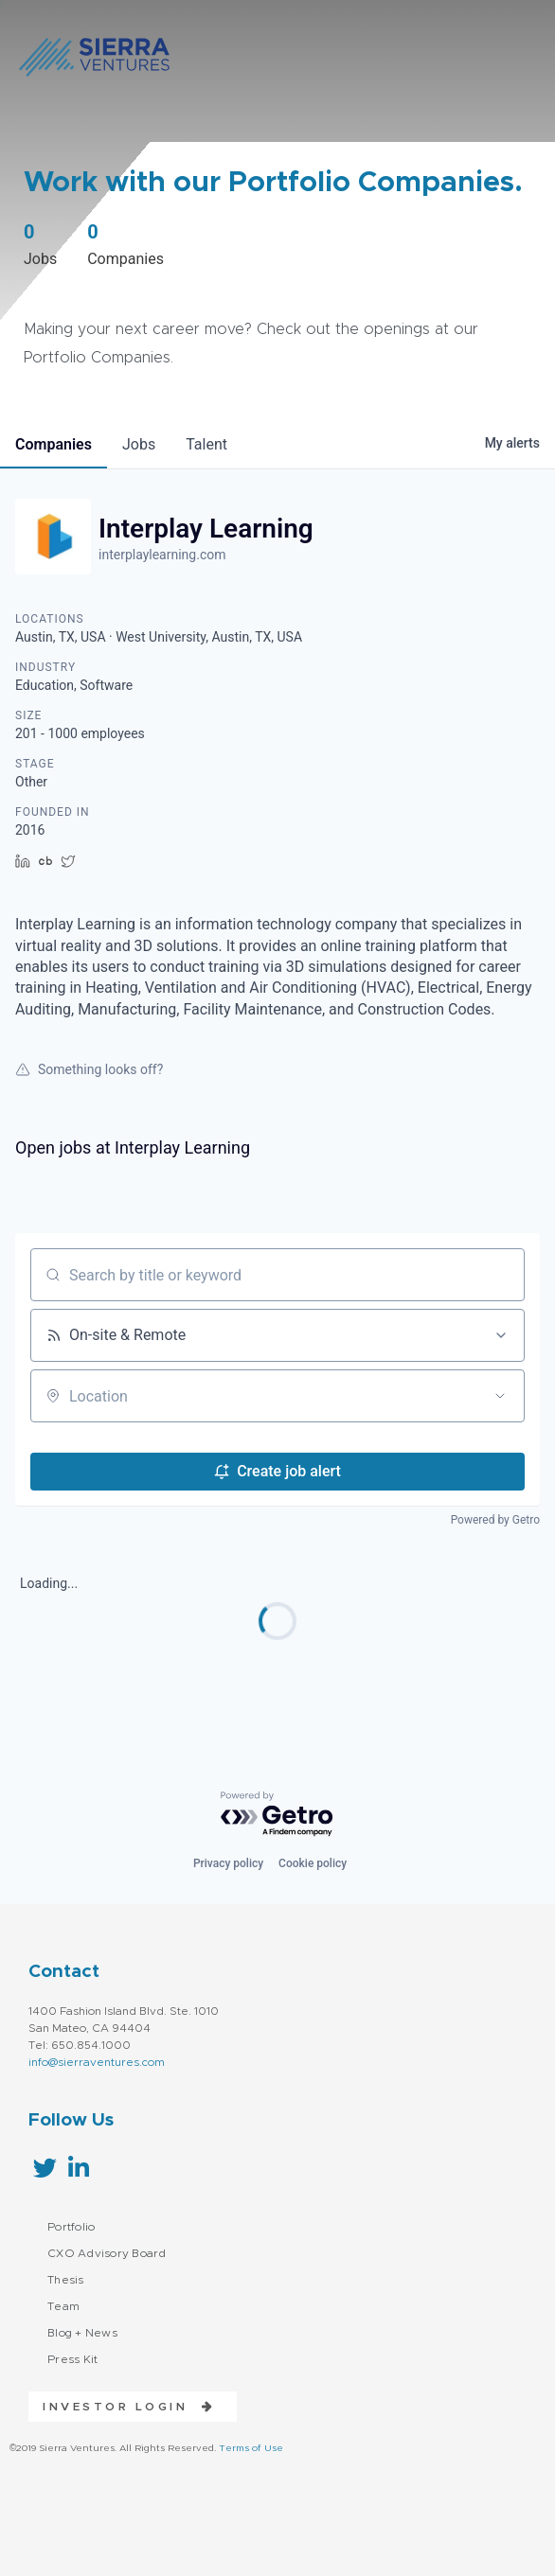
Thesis (65, 2279)
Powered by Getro (495, 1519)
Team (63, 2306)
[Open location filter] (500, 1396)
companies (53, 444)
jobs (138, 444)
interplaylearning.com (161, 554)
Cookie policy (312, 1863)
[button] (121, 2406)
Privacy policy (228, 1863)
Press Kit (72, 2359)
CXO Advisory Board (107, 2253)
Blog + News (82, 2332)
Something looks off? (89, 1069)
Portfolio (71, 2226)
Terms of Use (251, 2448)
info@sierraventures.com (96, 2062)
